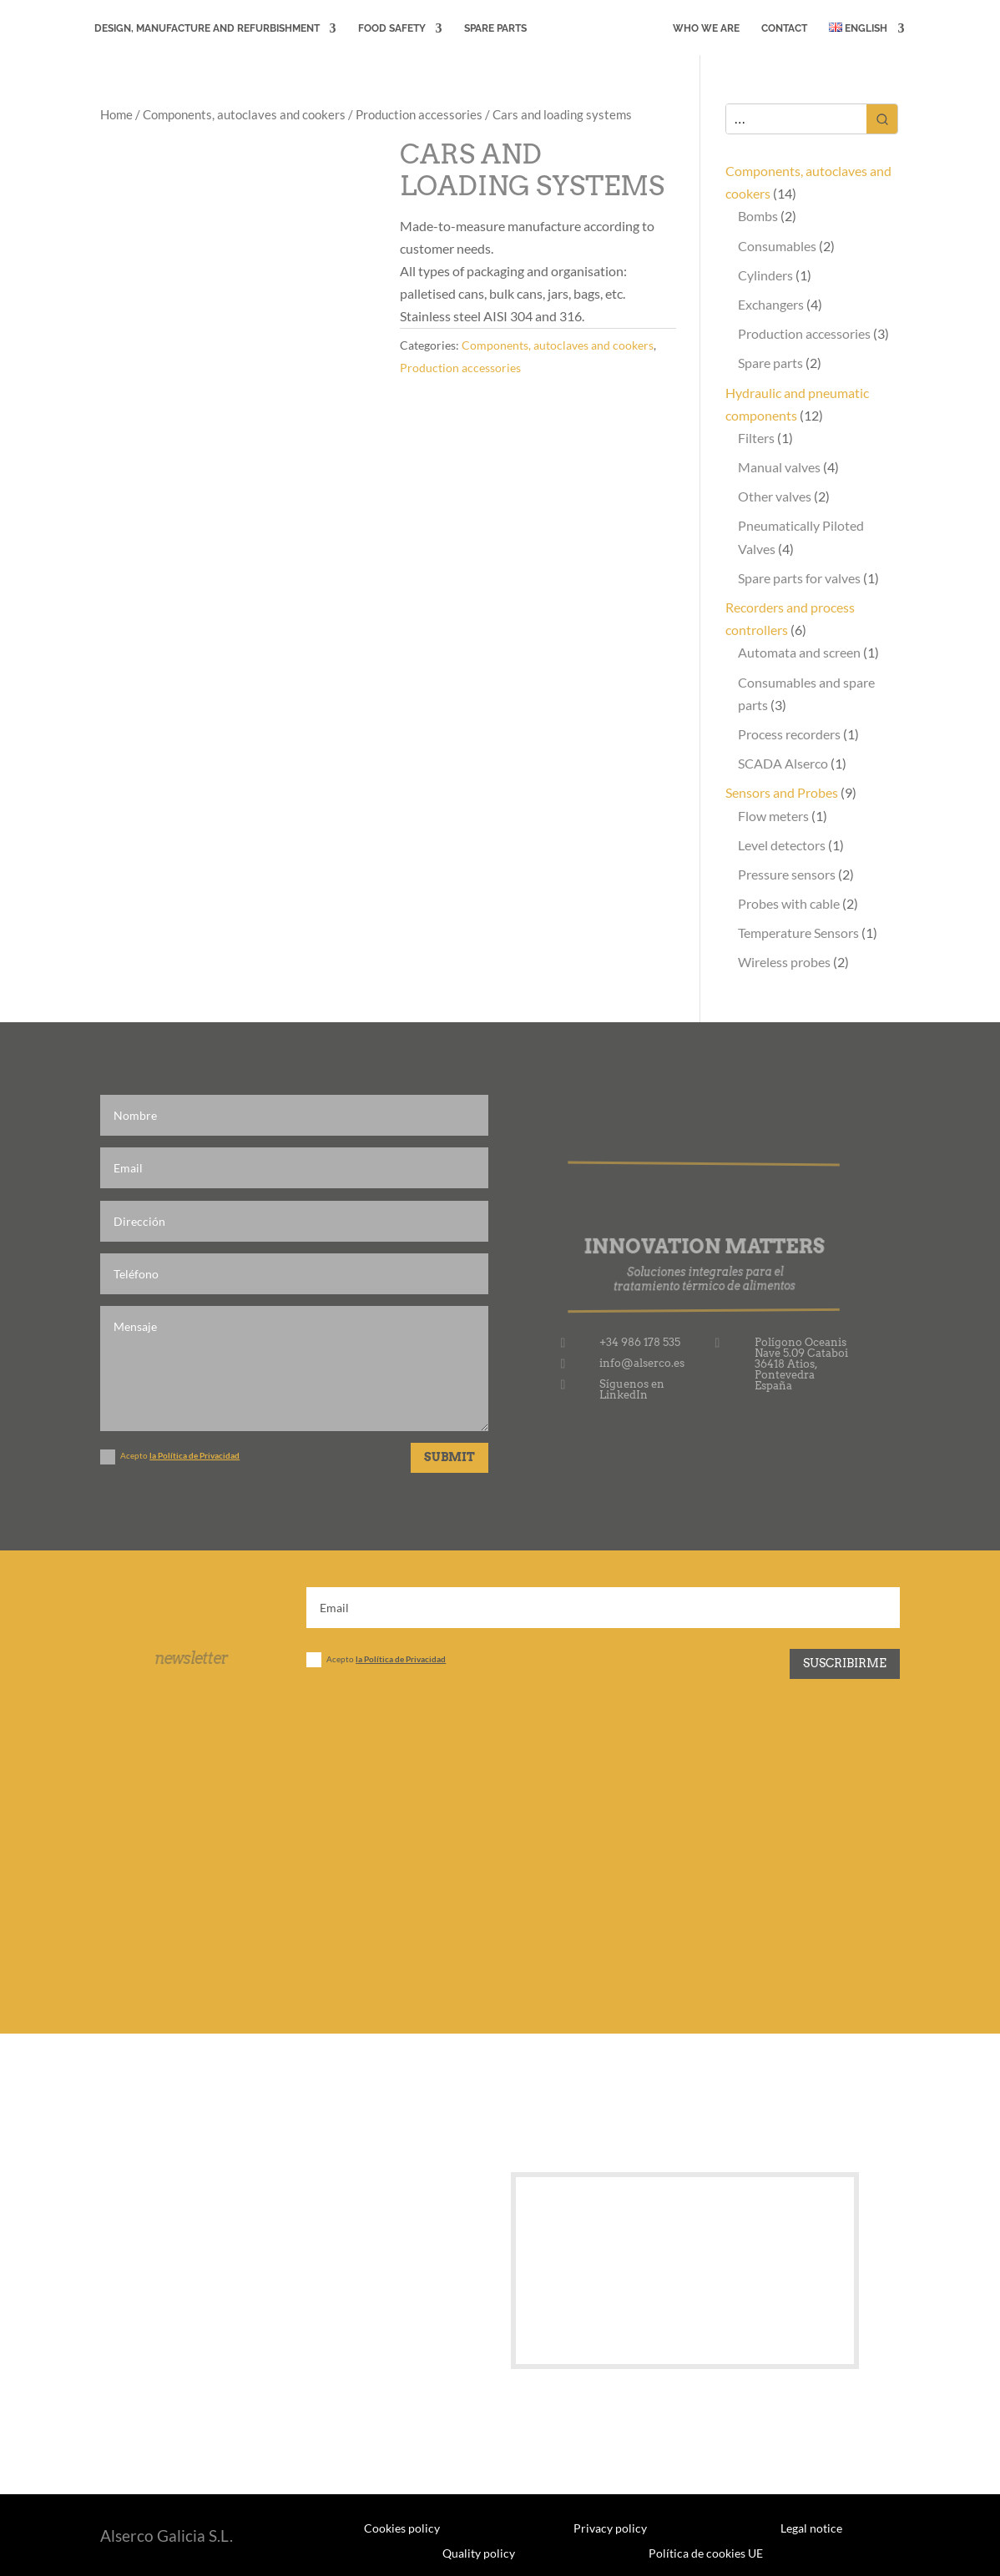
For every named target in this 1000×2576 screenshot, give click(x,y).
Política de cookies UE (706, 2552)
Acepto (170, 1456)
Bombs (758, 216)
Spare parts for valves (799, 578)
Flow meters (773, 816)
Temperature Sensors (798, 932)
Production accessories (419, 114)
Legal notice (811, 2527)
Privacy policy (610, 2527)
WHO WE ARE (706, 28)
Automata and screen (799, 652)
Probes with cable (789, 903)
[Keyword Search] (796, 119)
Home (116, 114)
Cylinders (765, 275)
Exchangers (771, 304)
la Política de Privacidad (194, 1455)
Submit (449, 1457)
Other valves (774, 496)
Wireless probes (784, 962)
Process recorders (789, 734)
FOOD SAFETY (392, 28)
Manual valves (779, 467)
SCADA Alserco (783, 763)
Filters (756, 438)
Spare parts (770, 363)
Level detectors (782, 845)
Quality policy (478, 2552)
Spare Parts (495, 28)
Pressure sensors (787, 874)
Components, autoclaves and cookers (244, 114)
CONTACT (784, 28)
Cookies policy (402, 2527)
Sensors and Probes (781, 792)
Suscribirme (844, 1663)
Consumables (777, 246)
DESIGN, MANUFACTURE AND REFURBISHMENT (207, 28)
